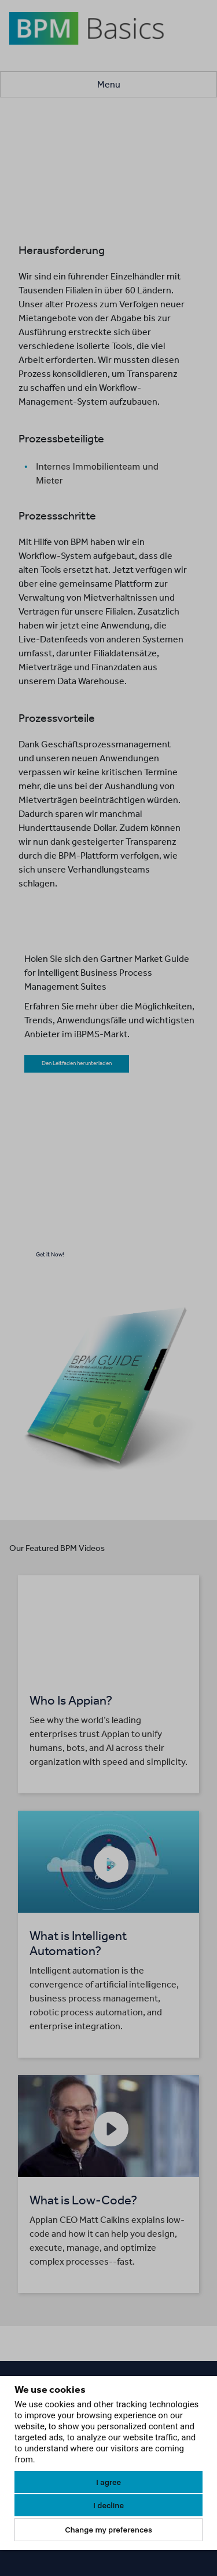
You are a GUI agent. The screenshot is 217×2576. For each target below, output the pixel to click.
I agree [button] (108, 2482)
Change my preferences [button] (108, 2529)
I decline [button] (108, 2505)
